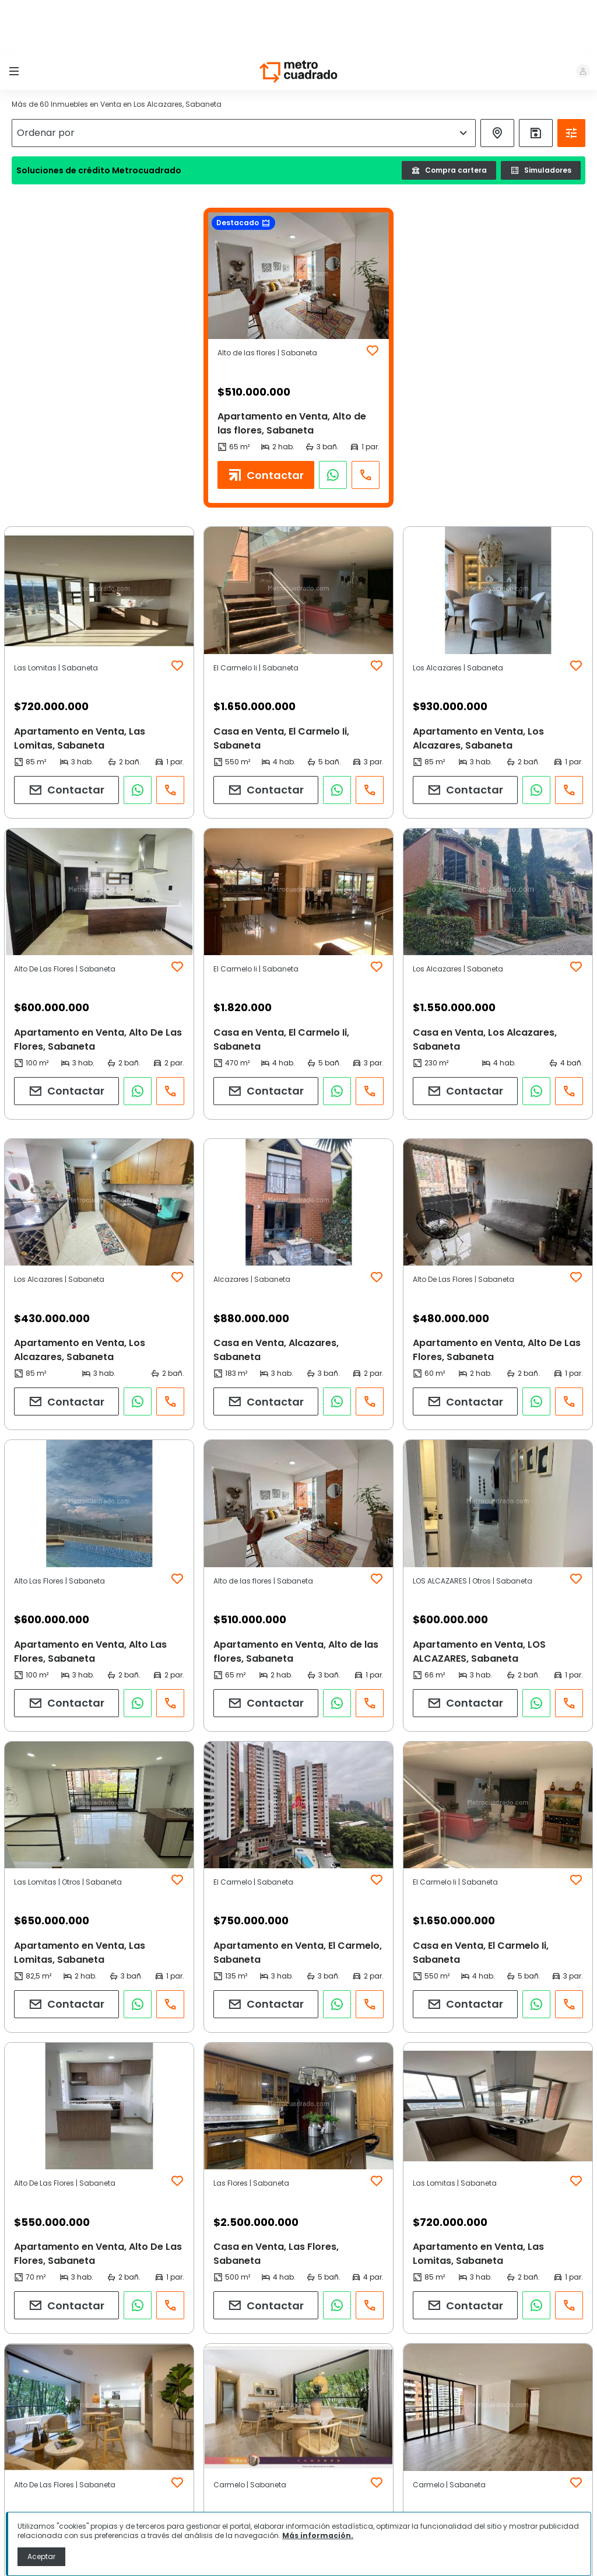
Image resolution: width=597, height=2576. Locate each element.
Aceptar (41, 2556)
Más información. (317, 2535)
